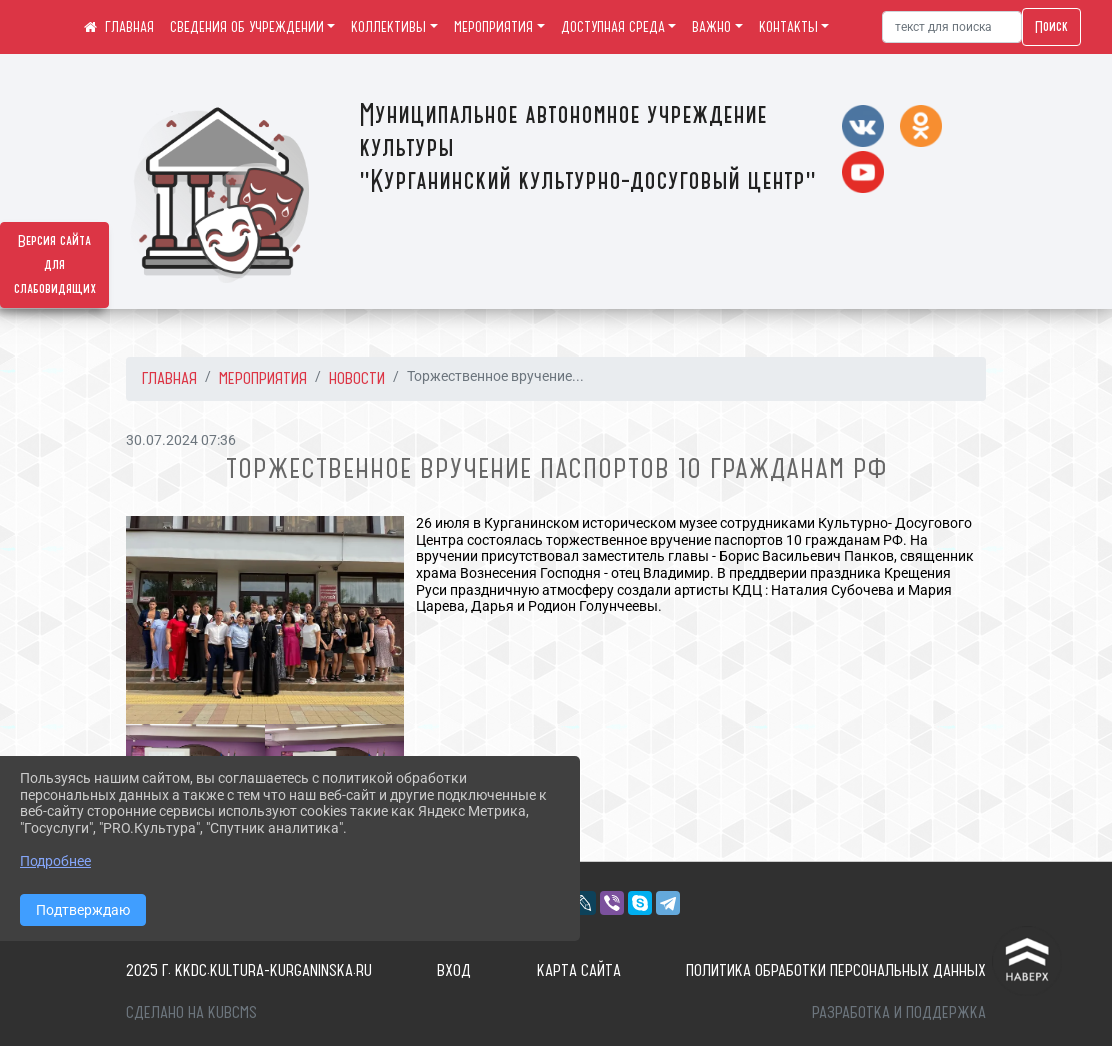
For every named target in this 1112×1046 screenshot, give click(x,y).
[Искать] (952, 27)
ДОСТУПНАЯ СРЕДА (613, 27)
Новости (357, 378)
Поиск (1051, 27)
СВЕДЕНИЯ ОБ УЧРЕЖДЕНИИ (247, 27)
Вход (454, 970)
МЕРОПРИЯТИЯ (493, 27)
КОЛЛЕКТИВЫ (388, 27)
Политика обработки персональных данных (836, 970)
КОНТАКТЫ (788, 27)
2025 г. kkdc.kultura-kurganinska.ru (249, 970)
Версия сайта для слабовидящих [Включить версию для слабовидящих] (55, 265)
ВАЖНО (711, 27)
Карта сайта (579, 970)
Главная (169, 378)
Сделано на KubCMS (191, 1012)
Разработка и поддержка (899, 1012)
